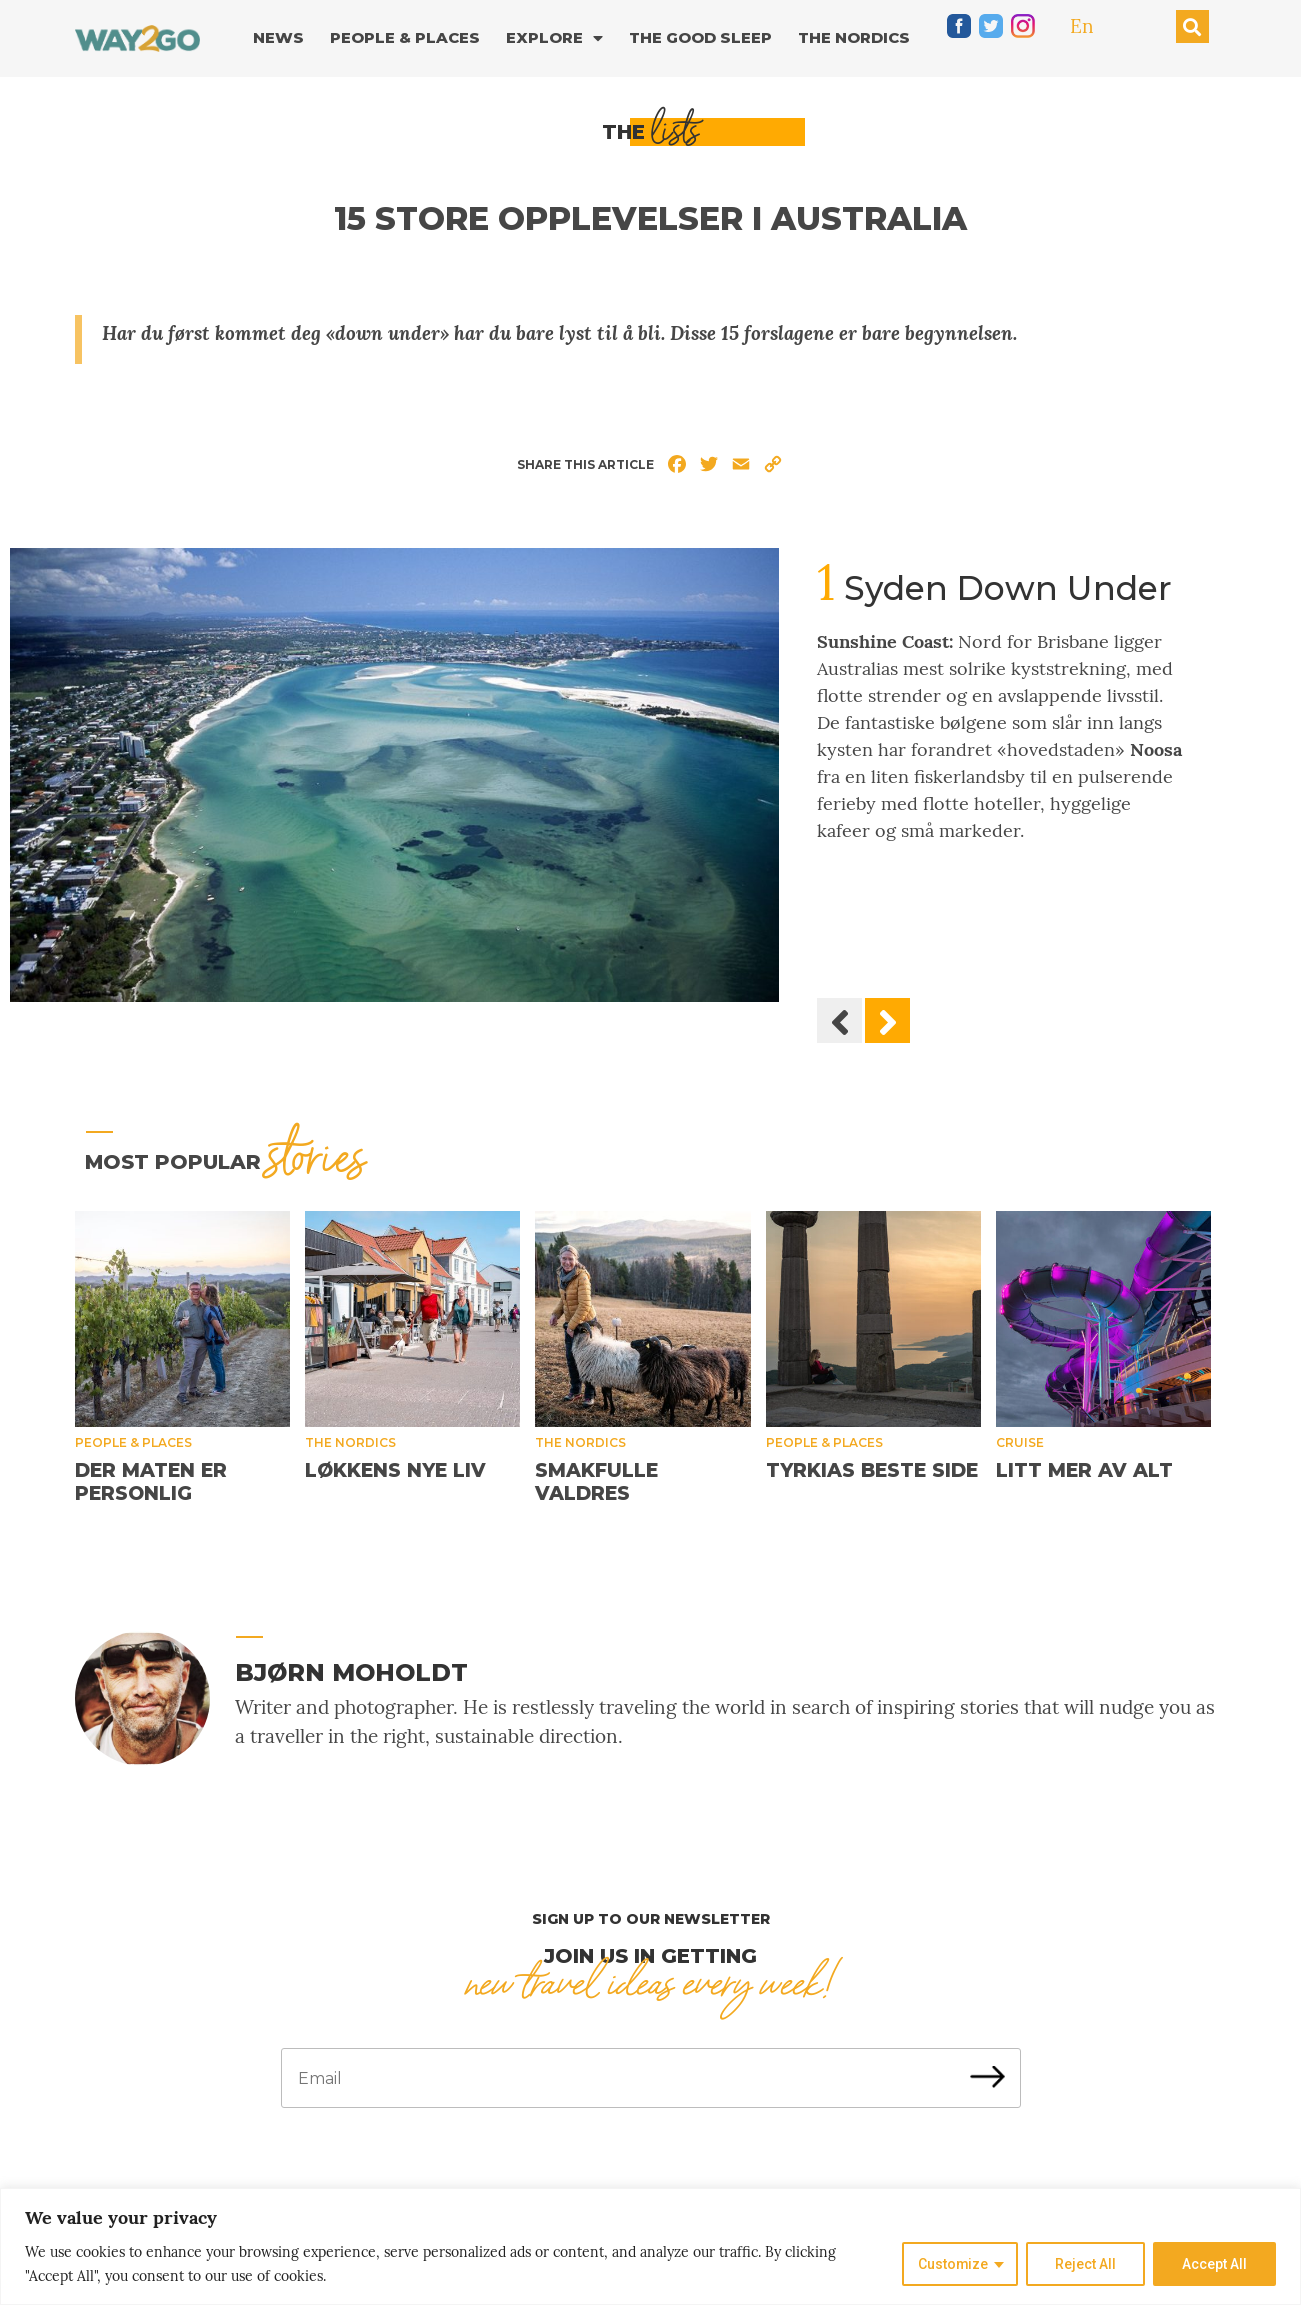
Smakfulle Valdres (596, 1482)
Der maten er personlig (151, 1482)
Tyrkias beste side (872, 1470)
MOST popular (225, 1162)
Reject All (1085, 2264)
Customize (952, 2264)
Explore (554, 38)
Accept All (1214, 2264)
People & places (133, 1442)
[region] (650, 2246)
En (1082, 26)
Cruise (1020, 1442)
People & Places (405, 37)
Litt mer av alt (1084, 1470)
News (278, 37)
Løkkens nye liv (395, 1470)
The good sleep (700, 37)
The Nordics (854, 37)
